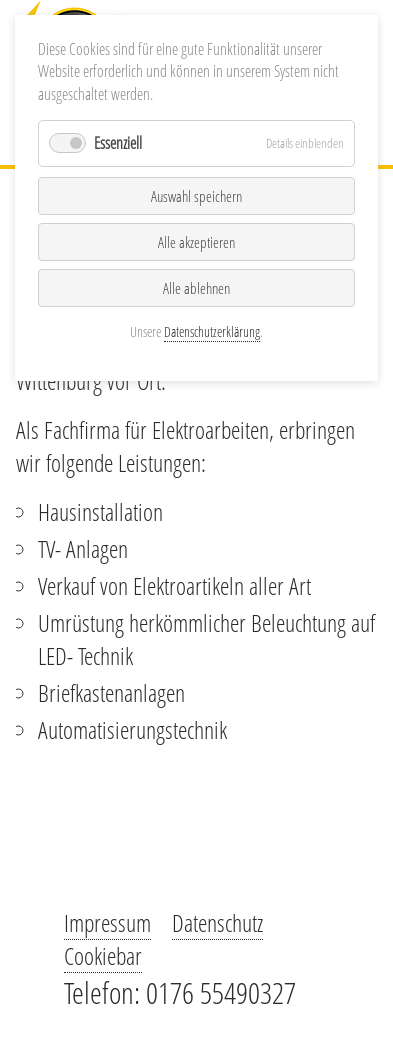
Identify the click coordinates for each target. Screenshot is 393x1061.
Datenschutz (217, 922)
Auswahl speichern (196, 196)
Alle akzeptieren (196, 242)
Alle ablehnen (196, 288)
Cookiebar (103, 955)
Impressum (107, 922)
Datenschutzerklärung (212, 331)
